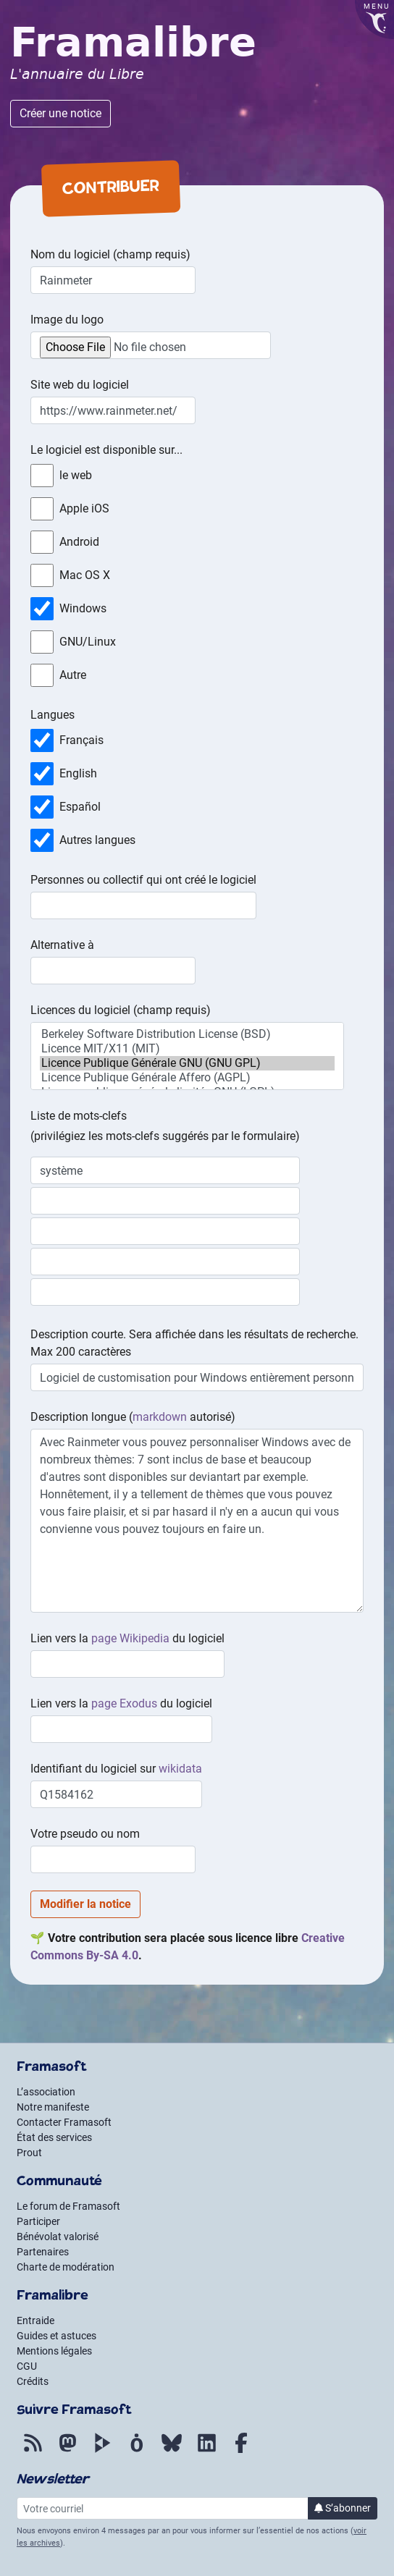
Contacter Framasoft (64, 2122)
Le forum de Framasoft (68, 2206)
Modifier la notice (85, 1904)
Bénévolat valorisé (57, 2236)
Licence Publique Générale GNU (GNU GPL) (187, 1063)
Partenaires (43, 2252)
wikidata (180, 1768)
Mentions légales (54, 2351)
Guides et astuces (56, 2335)
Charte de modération (65, 2267)
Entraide (35, 2320)
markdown (160, 1417)
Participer (38, 2221)
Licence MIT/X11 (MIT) (187, 1049)
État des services (54, 2137)
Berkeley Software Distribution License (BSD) (187, 1034)
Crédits (33, 2381)
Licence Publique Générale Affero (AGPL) (187, 1077)
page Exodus (124, 1703)
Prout (29, 2152)
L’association (46, 2092)
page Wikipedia (130, 1638)
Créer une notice (60, 113)
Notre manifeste (53, 2107)
